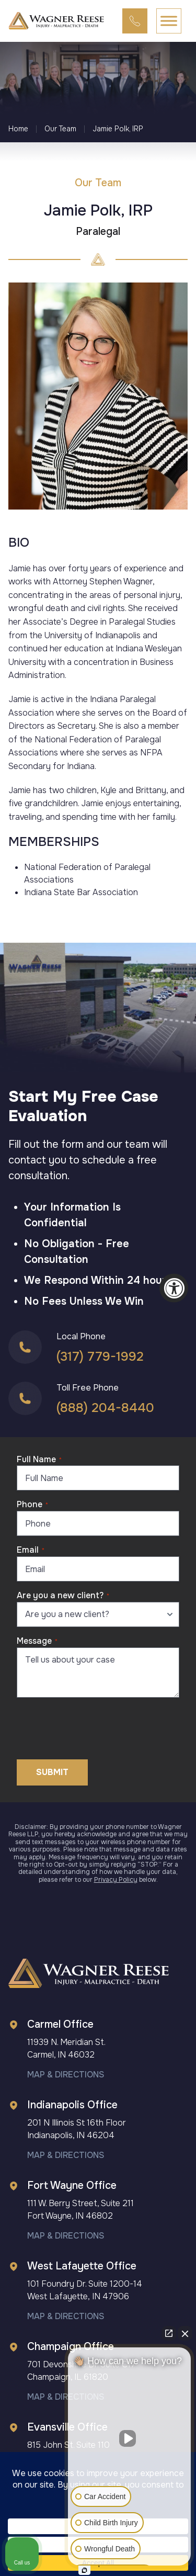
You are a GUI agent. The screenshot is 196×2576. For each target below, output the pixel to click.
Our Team (60, 128)
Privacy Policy (115, 1879)
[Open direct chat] (169, 2333)
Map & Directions (66, 2074)
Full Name (39, 1459)
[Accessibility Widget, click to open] (173, 1288)
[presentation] (96, 1726)
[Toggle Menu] (168, 20)
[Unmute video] (129, 2438)
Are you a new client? (63, 1595)
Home (18, 128)
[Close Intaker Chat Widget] (185, 2333)
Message (37, 1640)
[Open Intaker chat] (84, 2570)
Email (30, 1549)
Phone (32, 1504)
